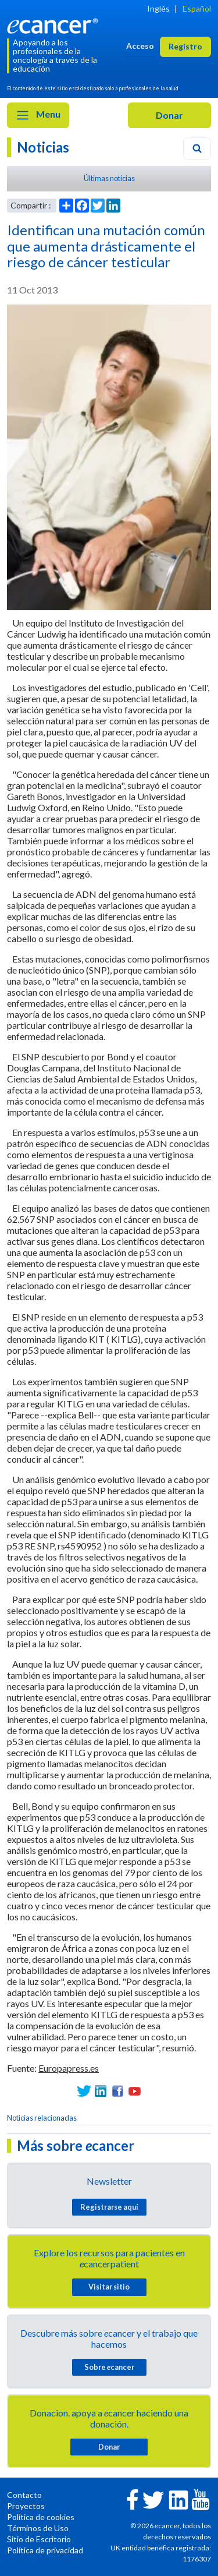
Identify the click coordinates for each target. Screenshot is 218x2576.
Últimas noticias (109, 178)
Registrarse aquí (109, 2206)
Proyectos (26, 2506)
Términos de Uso (38, 2528)
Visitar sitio (109, 2286)
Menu (38, 115)
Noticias (43, 147)
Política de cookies (40, 2517)
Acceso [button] (140, 46)
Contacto (24, 2495)
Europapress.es (68, 2067)
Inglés (158, 8)
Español (197, 8)
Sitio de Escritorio (39, 2539)
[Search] (197, 148)
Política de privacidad (45, 2550)
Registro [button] (185, 46)
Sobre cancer (109, 2367)
